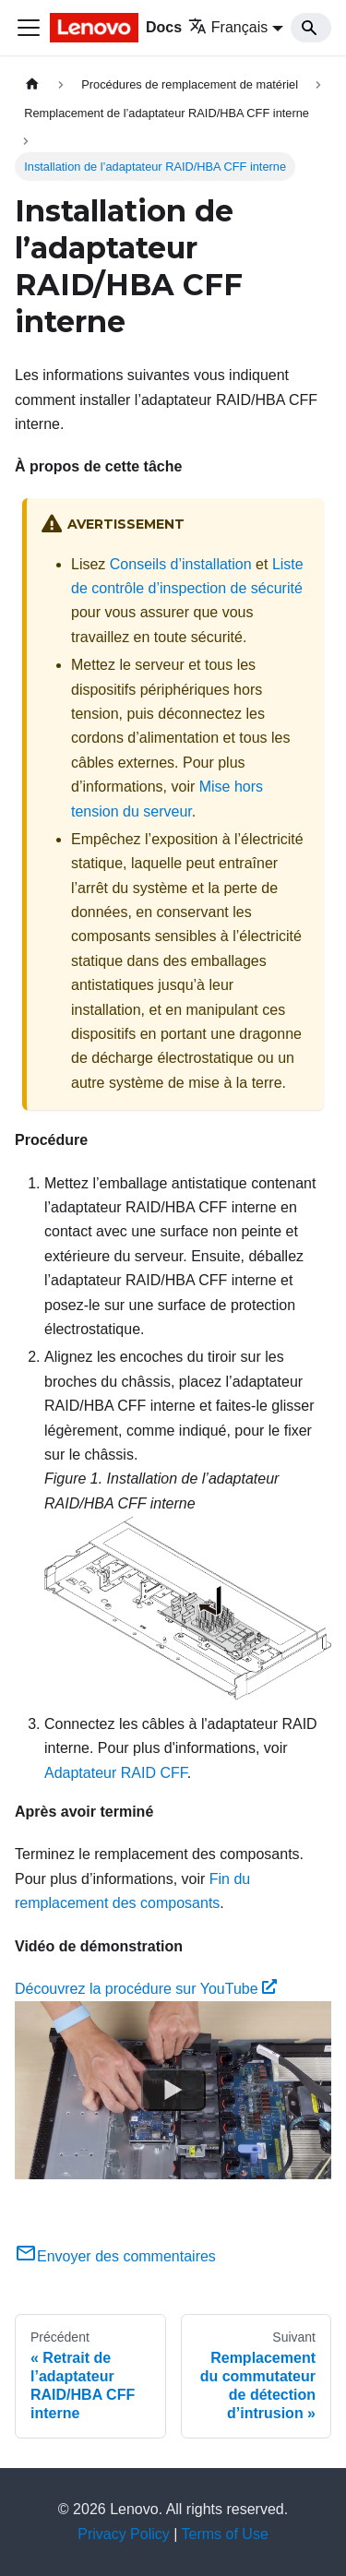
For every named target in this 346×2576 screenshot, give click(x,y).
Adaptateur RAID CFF (115, 1773)
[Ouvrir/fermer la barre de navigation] (28, 28)
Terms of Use (225, 2534)
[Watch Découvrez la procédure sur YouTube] (173, 2090)
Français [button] (228, 27)
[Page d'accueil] (32, 84)
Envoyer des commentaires (115, 2256)
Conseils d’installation (181, 564)
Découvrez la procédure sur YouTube (146, 1989)
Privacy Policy (124, 2534)
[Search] (311, 27)
